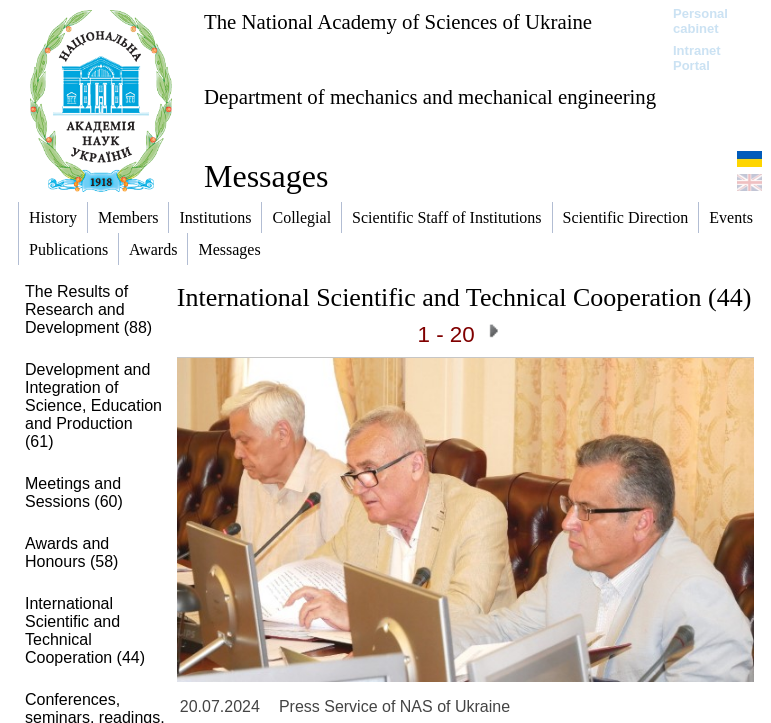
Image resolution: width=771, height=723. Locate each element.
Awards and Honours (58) (71, 552)
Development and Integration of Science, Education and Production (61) (93, 405)
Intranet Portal (697, 58)
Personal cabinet (700, 21)
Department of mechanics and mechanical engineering (430, 96)
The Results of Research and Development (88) (88, 309)
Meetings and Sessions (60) (74, 492)
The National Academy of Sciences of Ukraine (398, 21)
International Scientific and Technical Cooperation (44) (85, 630)
